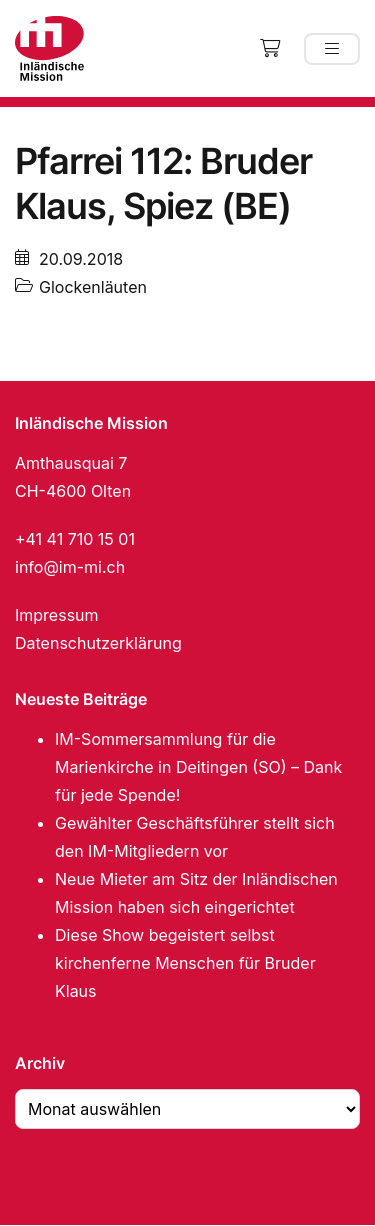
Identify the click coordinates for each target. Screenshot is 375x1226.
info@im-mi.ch (70, 567)
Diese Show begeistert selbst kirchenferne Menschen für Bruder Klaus (185, 963)
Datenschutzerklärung (98, 643)
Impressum (57, 615)
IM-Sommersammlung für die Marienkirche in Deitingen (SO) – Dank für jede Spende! (198, 767)
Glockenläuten (93, 287)
